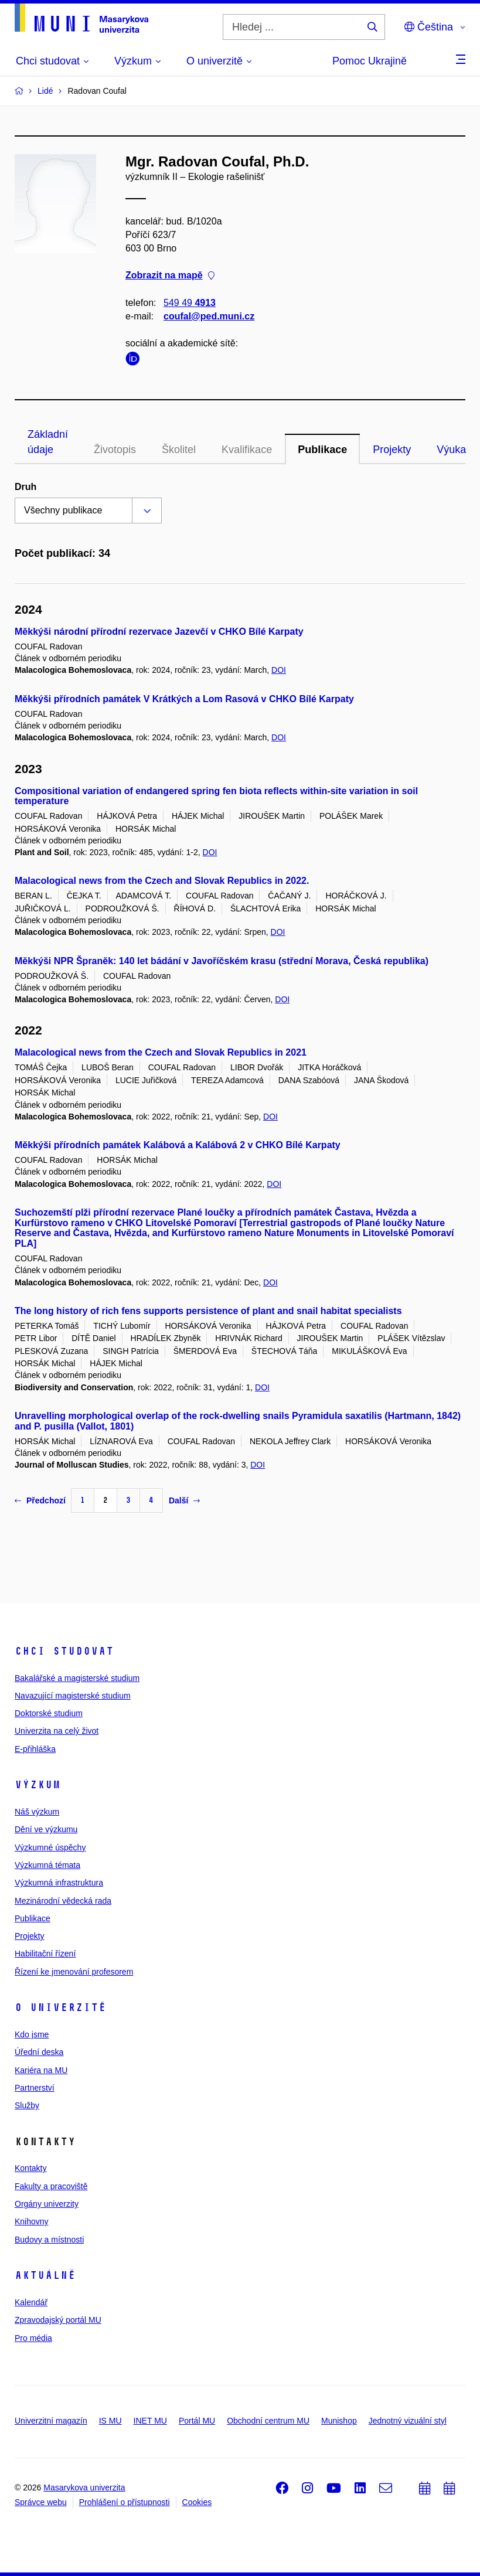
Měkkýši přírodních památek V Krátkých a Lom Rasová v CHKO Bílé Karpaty (184, 699)
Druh (25, 487)
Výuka (451, 449)
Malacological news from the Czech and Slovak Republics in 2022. (162, 881)
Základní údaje (48, 441)
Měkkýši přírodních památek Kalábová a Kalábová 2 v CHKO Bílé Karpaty (178, 1145)
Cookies (197, 2502)
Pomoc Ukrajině (369, 61)
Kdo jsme (32, 2034)
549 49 (190, 303)
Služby (27, 2105)
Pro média (33, 2338)
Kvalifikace (247, 449)
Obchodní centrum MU (268, 2420)
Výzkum (37, 1784)
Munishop (339, 2420)
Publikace (322, 449)
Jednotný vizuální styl (408, 2420)
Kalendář (31, 2302)
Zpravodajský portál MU (58, 2320)
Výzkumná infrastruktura (59, 1882)
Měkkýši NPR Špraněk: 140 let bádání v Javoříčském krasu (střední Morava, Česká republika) (221, 961)
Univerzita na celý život (56, 1731)
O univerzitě (60, 2007)
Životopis (115, 449)
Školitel (179, 449)
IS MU (110, 2420)
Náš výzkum (37, 1811)
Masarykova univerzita (84, 2487)
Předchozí (40, 1500)
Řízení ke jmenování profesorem (74, 1971)
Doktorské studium (49, 1713)
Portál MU (197, 2420)
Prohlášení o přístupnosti (124, 2502)
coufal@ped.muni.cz (209, 316)
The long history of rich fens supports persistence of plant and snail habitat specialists (208, 1311)
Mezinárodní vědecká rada (63, 1900)
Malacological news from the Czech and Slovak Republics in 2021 (161, 1052)
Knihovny (32, 2221)
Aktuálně (45, 2275)
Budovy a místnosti (49, 2239)
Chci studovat (64, 1651)
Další (184, 1500)
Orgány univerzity (47, 2204)
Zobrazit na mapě (170, 276)
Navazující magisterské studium (73, 1695)
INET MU (150, 2420)
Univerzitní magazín (51, 2420)
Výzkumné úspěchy (50, 1847)
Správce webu (41, 2502)
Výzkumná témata (47, 1865)
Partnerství (35, 2087)
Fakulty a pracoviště (51, 2186)
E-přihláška (35, 1749)
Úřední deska (39, 2052)
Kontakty (30, 2168)
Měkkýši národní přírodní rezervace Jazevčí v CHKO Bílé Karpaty (159, 632)
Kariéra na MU (41, 2070)
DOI (278, 670)
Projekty (392, 449)
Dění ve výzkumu (46, 1829)
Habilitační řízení (45, 1953)
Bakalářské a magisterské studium (77, 1678)
